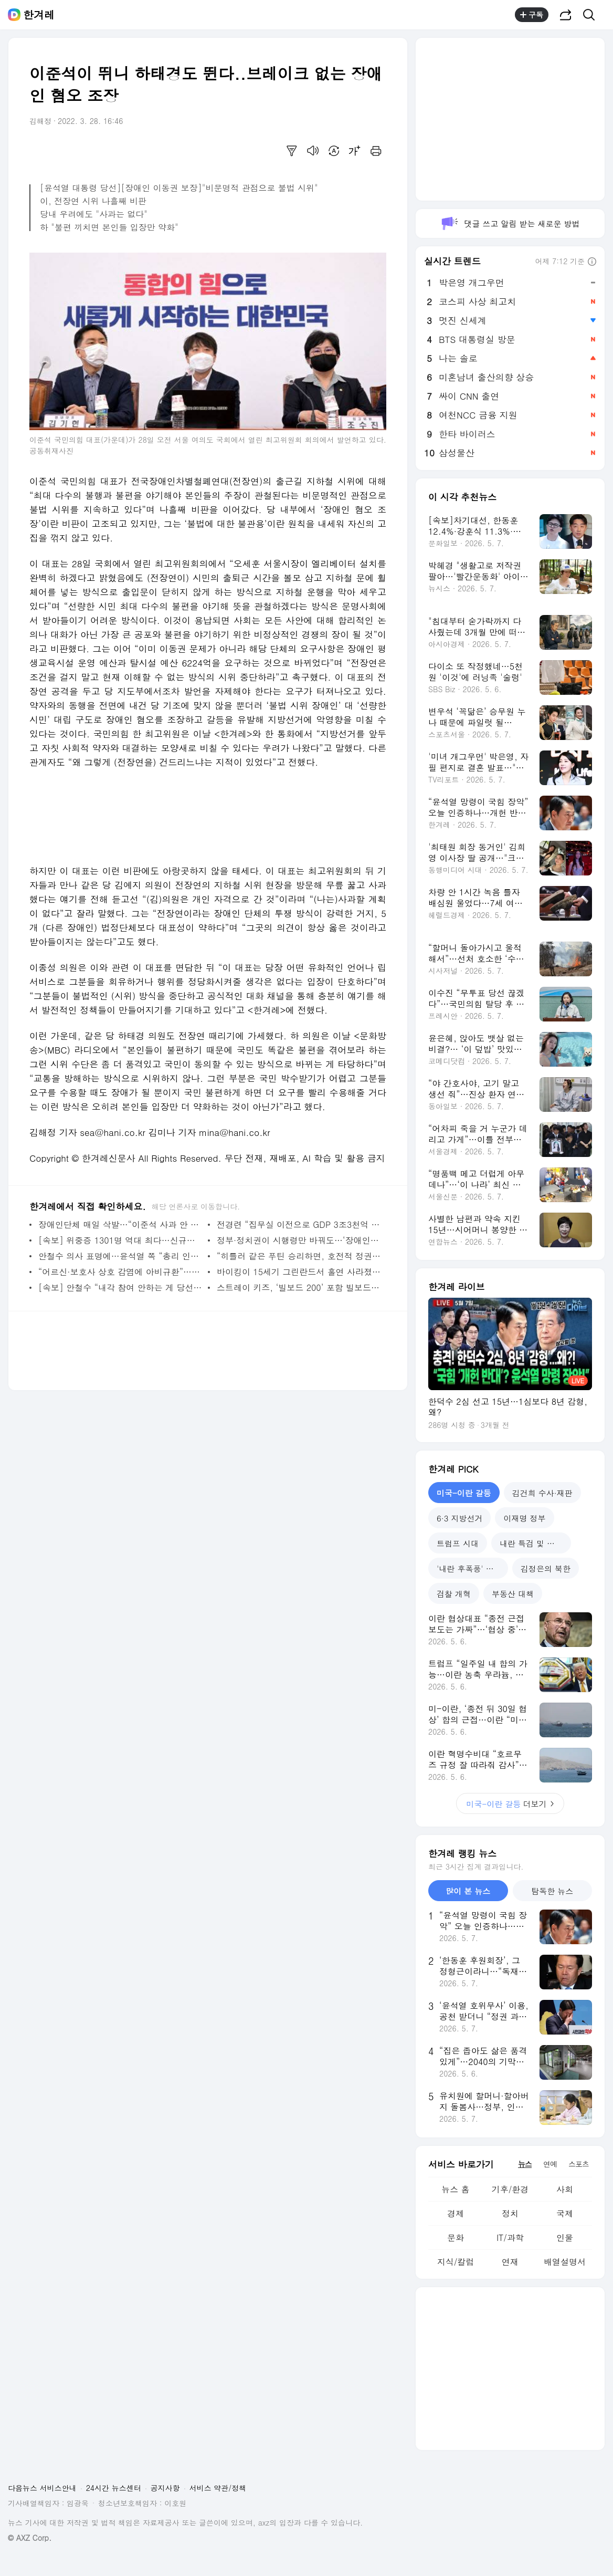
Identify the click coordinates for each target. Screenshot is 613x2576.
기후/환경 (510, 2189)
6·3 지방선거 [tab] (459, 1518)
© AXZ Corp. (29, 2537)
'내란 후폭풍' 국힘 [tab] (469, 1568)
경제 (455, 2213)
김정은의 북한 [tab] (545, 1568)
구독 (531, 14)
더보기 (510, 1803)
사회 (564, 2189)
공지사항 (165, 2488)
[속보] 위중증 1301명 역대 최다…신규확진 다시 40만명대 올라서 (120, 1240)
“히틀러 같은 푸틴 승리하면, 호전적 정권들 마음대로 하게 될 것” (299, 1256)
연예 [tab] (550, 2163)
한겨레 (39, 14)
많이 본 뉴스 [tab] (468, 1890)
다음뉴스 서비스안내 (42, 2488)
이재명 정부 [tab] (524, 1518)
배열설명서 (565, 2262)
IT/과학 (510, 2237)
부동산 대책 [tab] (513, 1593)
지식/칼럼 (455, 2262)
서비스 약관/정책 (218, 2488)
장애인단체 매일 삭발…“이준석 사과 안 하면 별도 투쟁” (120, 1224)
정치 (510, 2213)
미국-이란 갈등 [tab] (464, 1492)
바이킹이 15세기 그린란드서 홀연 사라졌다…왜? (299, 1272)
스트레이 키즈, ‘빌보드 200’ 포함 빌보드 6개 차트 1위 (299, 1287)
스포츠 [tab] (578, 2163)
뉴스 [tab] (525, 2163)
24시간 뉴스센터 (113, 2488)
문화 (455, 2237)
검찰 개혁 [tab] (454, 1593)
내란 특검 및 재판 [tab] (531, 1543)
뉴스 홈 (455, 2189)
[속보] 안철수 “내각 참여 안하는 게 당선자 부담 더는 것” (120, 1287)
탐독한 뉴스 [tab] (552, 1890)
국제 (564, 2213)
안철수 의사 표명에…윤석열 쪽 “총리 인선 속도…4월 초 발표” (120, 1256)
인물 (564, 2237)
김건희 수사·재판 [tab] (542, 1492)
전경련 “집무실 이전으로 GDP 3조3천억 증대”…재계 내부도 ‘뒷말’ (299, 1224)
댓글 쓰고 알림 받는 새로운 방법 (509, 223)
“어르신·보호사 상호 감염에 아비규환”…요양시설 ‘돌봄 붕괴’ (120, 1272)
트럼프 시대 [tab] (458, 1543)
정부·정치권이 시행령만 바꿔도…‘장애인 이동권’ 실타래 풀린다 (299, 1240)
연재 (510, 2262)
